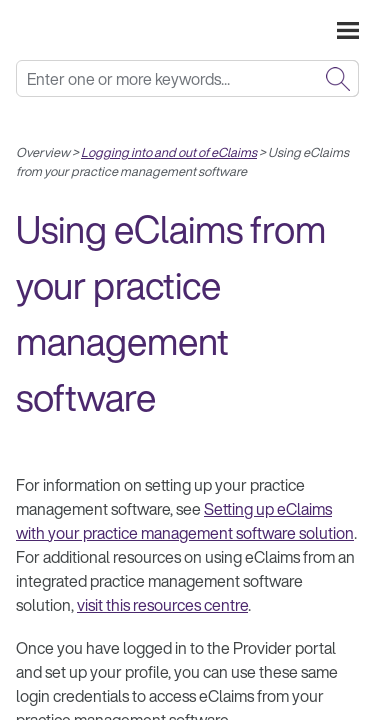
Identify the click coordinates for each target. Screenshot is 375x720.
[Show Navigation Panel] (348, 30)
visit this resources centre (162, 605)
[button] (338, 78)
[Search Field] (187, 78)
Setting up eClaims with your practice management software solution (185, 521)
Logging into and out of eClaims (169, 152)
